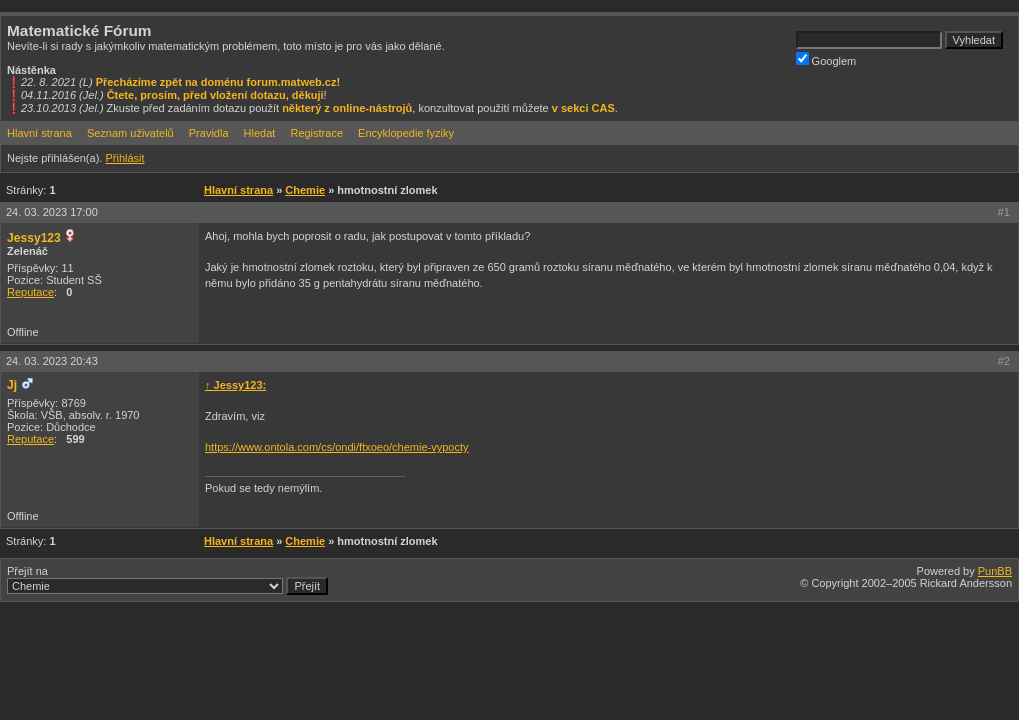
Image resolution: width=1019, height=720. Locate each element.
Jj (12, 385)
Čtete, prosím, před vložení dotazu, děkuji (215, 95)
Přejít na (167, 580)
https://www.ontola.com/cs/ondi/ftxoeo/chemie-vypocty (337, 447)
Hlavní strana (39, 133)
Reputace (30, 292)
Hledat (260, 133)
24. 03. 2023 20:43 (52, 361)
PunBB (995, 571)
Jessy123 (34, 238)
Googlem (826, 59)
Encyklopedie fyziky (406, 133)
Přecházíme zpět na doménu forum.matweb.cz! (218, 82)
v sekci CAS (583, 108)
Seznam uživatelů (130, 133)
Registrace (316, 133)
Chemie (305, 190)
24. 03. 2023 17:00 (52, 212)
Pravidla (209, 133)
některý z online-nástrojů (347, 108)
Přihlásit (124, 158)
